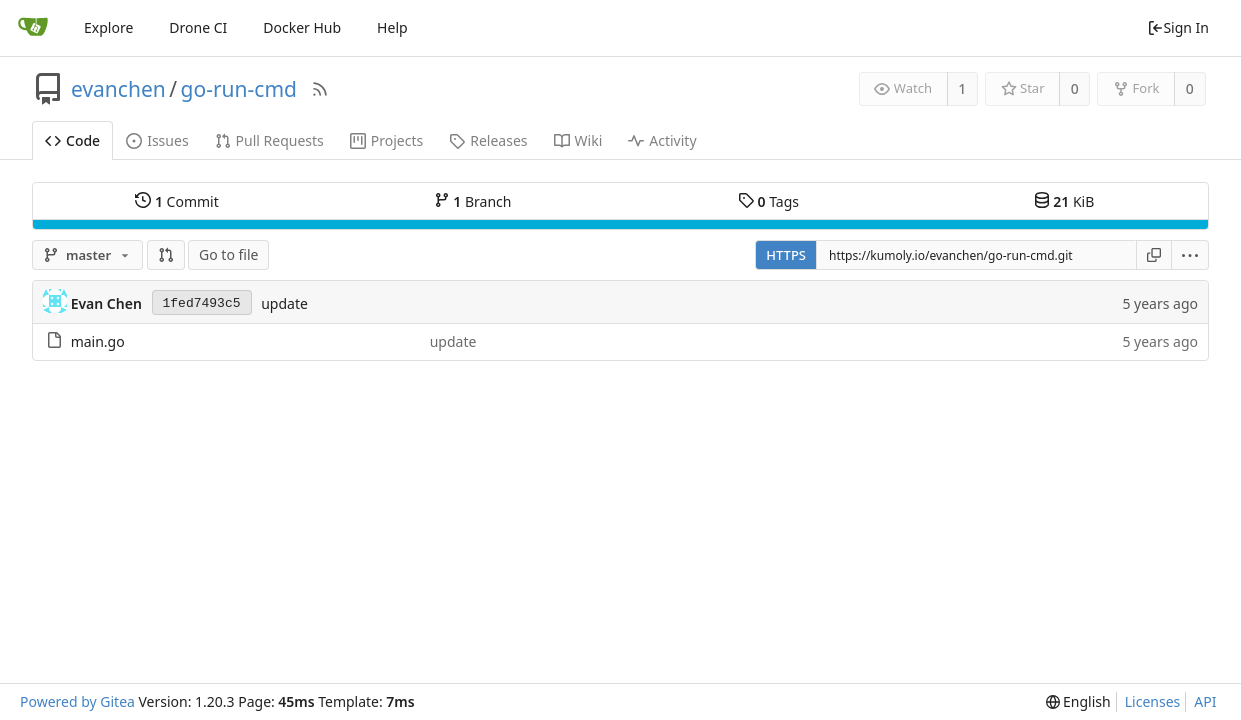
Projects (386, 140)
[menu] (1190, 255)
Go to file (228, 254)
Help (392, 27)
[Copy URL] (1154, 255)
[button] (166, 255)
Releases (488, 140)
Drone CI (198, 27)
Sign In (1178, 27)
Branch (473, 201)
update (284, 303)
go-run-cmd (239, 89)
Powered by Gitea (77, 701)
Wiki (578, 140)
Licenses (1153, 701)
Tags (768, 201)
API (1205, 701)
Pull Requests (269, 140)
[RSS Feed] (320, 89)
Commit (176, 201)
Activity (662, 140)
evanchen (118, 89)
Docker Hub (302, 27)
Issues (157, 140)
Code (72, 140)
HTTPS (786, 255)
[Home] (33, 28)
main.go (98, 341)
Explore (108, 27)
